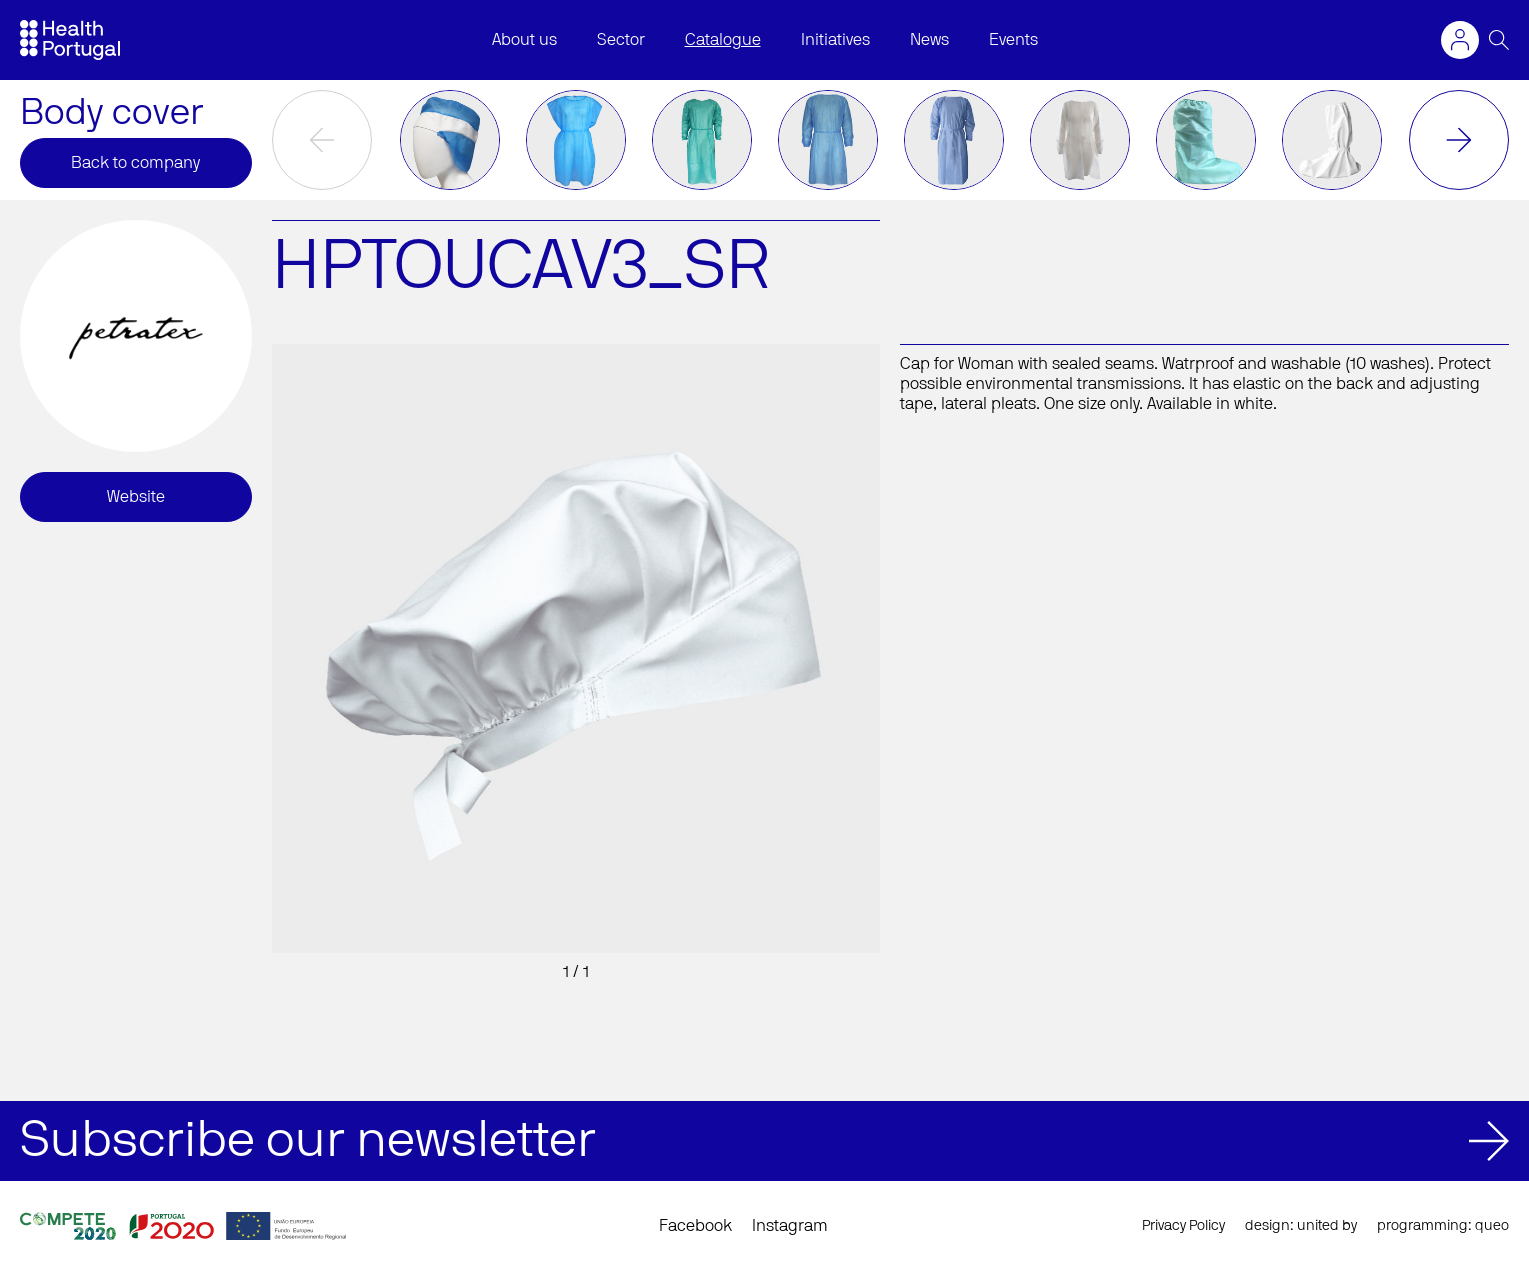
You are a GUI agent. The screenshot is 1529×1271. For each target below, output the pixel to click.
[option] (450, 140)
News (929, 40)
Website (136, 497)
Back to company (135, 163)
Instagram (790, 1226)
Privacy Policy (1183, 1226)
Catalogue (723, 40)
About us (524, 40)
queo (1492, 1226)
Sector (621, 40)
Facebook (695, 1226)
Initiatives (835, 40)
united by (1327, 1226)
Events (1013, 40)
